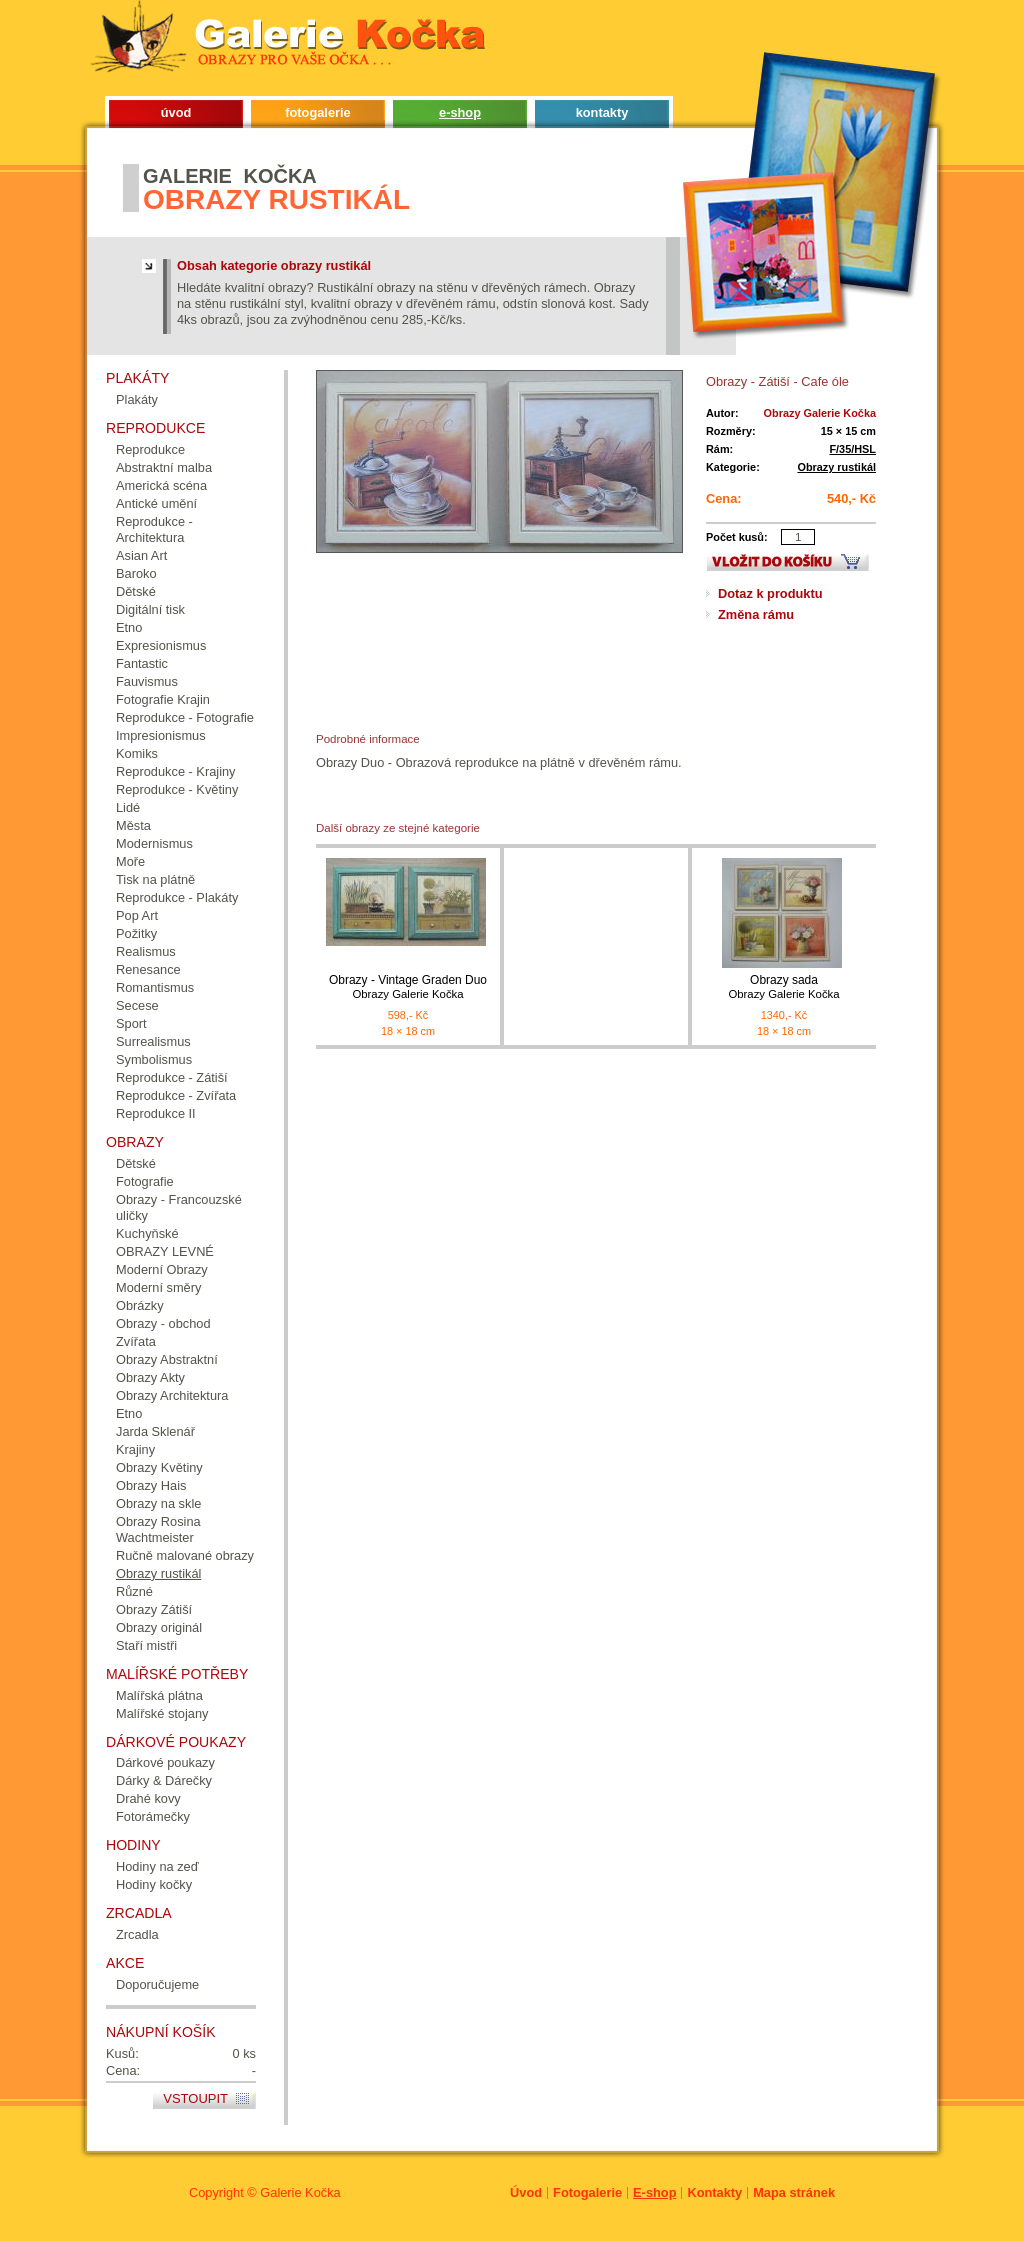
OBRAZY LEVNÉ (165, 1251)
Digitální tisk (150, 609)
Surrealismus (153, 1041)
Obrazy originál (159, 1627)
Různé (134, 1591)
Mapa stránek (794, 2192)
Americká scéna (161, 485)
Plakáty (137, 399)
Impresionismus (161, 735)
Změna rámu (756, 614)
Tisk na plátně (155, 879)
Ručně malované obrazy (185, 1555)
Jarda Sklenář (155, 1431)
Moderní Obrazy (162, 1269)
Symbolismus (154, 1059)
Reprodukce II (156, 1113)
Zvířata (136, 1341)
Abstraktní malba (164, 467)
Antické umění (156, 503)
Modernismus (154, 843)
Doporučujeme (157, 1984)
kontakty (602, 112)
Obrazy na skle (158, 1503)
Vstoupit (195, 2098)
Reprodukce (150, 449)
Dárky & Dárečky (164, 1780)
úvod (176, 112)
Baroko (136, 573)
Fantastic (142, 663)
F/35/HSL (852, 449)
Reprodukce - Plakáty (177, 897)
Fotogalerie (587, 2192)
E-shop (654, 2192)
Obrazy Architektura (172, 1395)
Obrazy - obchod (163, 1323)
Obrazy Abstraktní (167, 1359)
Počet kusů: (737, 537)
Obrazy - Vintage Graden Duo (408, 987)
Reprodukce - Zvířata (176, 1095)
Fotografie (145, 1181)
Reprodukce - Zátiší (172, 1077)
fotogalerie (317, 112)
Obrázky (140, 1305)
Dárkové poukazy (165, 1762)
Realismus (146, 951)
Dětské (136, 591)
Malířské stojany (162, 1713)
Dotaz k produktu (770, 593)
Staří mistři (146, 1645)
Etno (129, 627)
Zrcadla (137, 1934)
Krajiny (135, 1449)
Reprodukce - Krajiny (176, 771)
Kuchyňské (147, 1233)
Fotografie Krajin (163, 699)
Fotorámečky (153, 1816)
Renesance (148, 969)
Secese (137, 1005)
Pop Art (137, 915)
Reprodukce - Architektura (154, 529)
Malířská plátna (159, 1695)
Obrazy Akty (150, 1377)
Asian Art (141, 555)
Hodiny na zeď (157, 1866)
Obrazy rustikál (836, 467)
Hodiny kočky (154, 1884)
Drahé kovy (148, 1798)
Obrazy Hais (151, 1485)
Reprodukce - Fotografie (185, 717)
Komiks (137, 753)
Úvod (526, 2192)
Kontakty (714, 2192)
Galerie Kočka (300, 2192)
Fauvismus (147, 681)
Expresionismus (161, 645)
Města (133, 825)
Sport (131, 1023)
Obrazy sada (784, 987)
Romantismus (155, 987)
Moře (130, 861)
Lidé (128, 807)
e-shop (460, 112)
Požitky (136, 933)
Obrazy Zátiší (154, 1609)
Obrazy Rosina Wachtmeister (158, 1529)
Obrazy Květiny (159, 1467)
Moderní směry (158, 1287)
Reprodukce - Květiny (177, 789)
